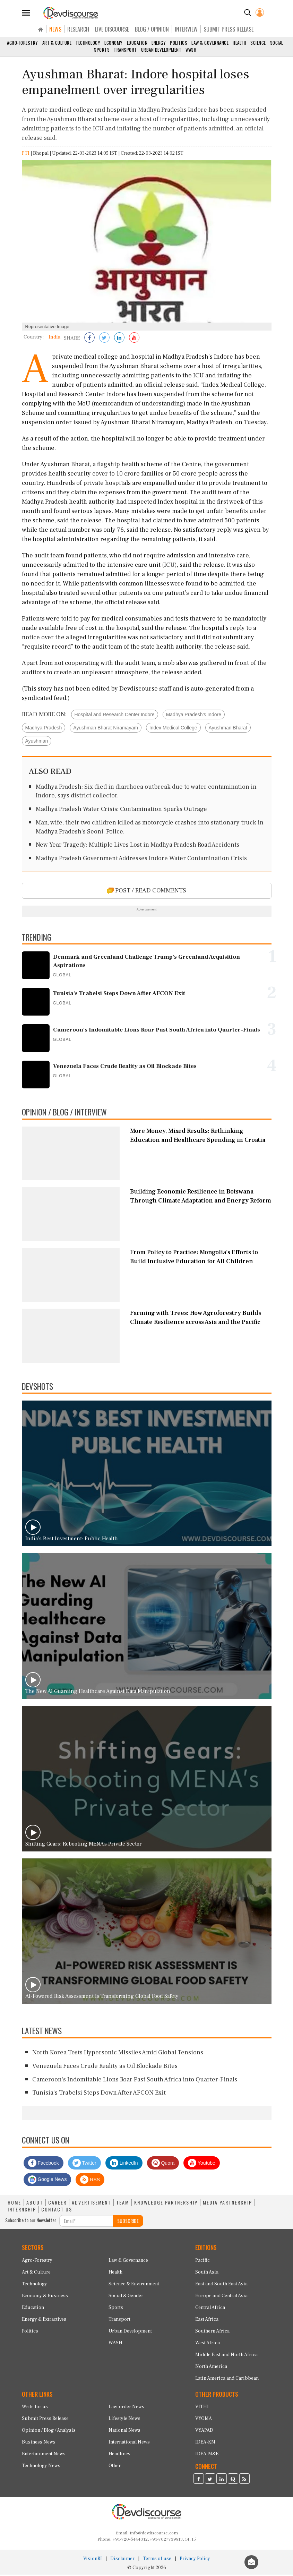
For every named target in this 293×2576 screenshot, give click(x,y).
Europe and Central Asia (221, 2297)
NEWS (55, 29)
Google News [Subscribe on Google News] (47, 2181)
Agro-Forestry (22, 42)
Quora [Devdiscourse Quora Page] (163, 2164)
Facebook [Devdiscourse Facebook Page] (43, 2164)
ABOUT (34, 2203)
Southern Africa (212, 2332)
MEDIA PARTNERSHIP (227, 2203)
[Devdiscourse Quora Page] (233, 2481)
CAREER (57, 2203)
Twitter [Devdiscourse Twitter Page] (84, 2164)
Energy (159, 42)
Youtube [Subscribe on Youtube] (201, 2164)
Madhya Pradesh (43, 729)
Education (137, 42)
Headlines (119, 2456)
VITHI (202, 2408)
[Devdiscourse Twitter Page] (210, 2481)
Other (115, 2467)
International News (129, 2444)
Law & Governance (210, 42)
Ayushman (36, 742)
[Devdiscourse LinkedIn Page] (221, 2481)
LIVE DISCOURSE (112, 29)
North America (211, 2368)
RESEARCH (78, 29)
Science (258, 42)
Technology (88, 42)
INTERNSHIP (22, 2210)
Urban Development (161, 49)
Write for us (35, 2408)
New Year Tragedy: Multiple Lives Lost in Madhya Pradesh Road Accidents (137, 846)
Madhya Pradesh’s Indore (193, 716)
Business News (38, 2444)
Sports (102, 49)
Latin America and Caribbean (227, 2380)
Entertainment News (44, 2456)
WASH (191, 49)
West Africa (207, 2344)
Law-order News (126, 2408)
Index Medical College (173, 729)
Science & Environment (134, 2285)
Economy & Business (45, 2297)
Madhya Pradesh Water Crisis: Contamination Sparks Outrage (121, 811)
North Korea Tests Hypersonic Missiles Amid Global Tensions (117, 2054)
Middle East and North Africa (226, 2356)
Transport (125, 49)
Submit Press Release (45, 2420)
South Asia (206, 2273)
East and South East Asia (221, 2285)
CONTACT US (56, 2210)
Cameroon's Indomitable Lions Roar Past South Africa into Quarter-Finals (134, 2081)
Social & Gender (126, 2297)
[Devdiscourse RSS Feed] (244, 2481)
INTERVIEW (186, 29)
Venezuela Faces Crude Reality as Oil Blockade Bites (105, 2067)
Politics (178, 42)
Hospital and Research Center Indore (115, 716)
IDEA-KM (205, 2444)
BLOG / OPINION (152, 29)
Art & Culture (57, 42)
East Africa (206, 2321)
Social (276, 42)
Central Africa (210, 2309)
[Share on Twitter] (104, 340)
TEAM (122, 2203)
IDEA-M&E (206, 2456)
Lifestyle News (124, 2420)
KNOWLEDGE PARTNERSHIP (166, 2203)
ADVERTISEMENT (91, 2203)
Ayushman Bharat (228, 729)
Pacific (202, 2262)
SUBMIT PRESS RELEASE (228, 29)
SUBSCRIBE (128, 2222)
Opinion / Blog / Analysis (49, 2432)
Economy (113, 42)
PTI (25, 155)
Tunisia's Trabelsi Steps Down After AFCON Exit (99, 2094)
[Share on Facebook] (89, 340)
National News (124, 2432)
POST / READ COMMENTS (146, 892)
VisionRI (92, 2560)
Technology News (41, 2467)
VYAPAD (204, 2432)
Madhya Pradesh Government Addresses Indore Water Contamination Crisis (141, 860)
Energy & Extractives (44, 2321)
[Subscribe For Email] (86, 2222)
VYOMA (203, 2420)
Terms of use (157, 2560)
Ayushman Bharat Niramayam (105, 729)
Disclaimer (122, 2560)
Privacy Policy (195, 2560)
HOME (14, 2203)
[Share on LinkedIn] (119, 340)
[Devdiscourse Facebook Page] (199, 2481)
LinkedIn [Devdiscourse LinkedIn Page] (124, 2164)
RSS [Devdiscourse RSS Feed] (90, 2181)
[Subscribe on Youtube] (134, 340)
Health (239, 42)
